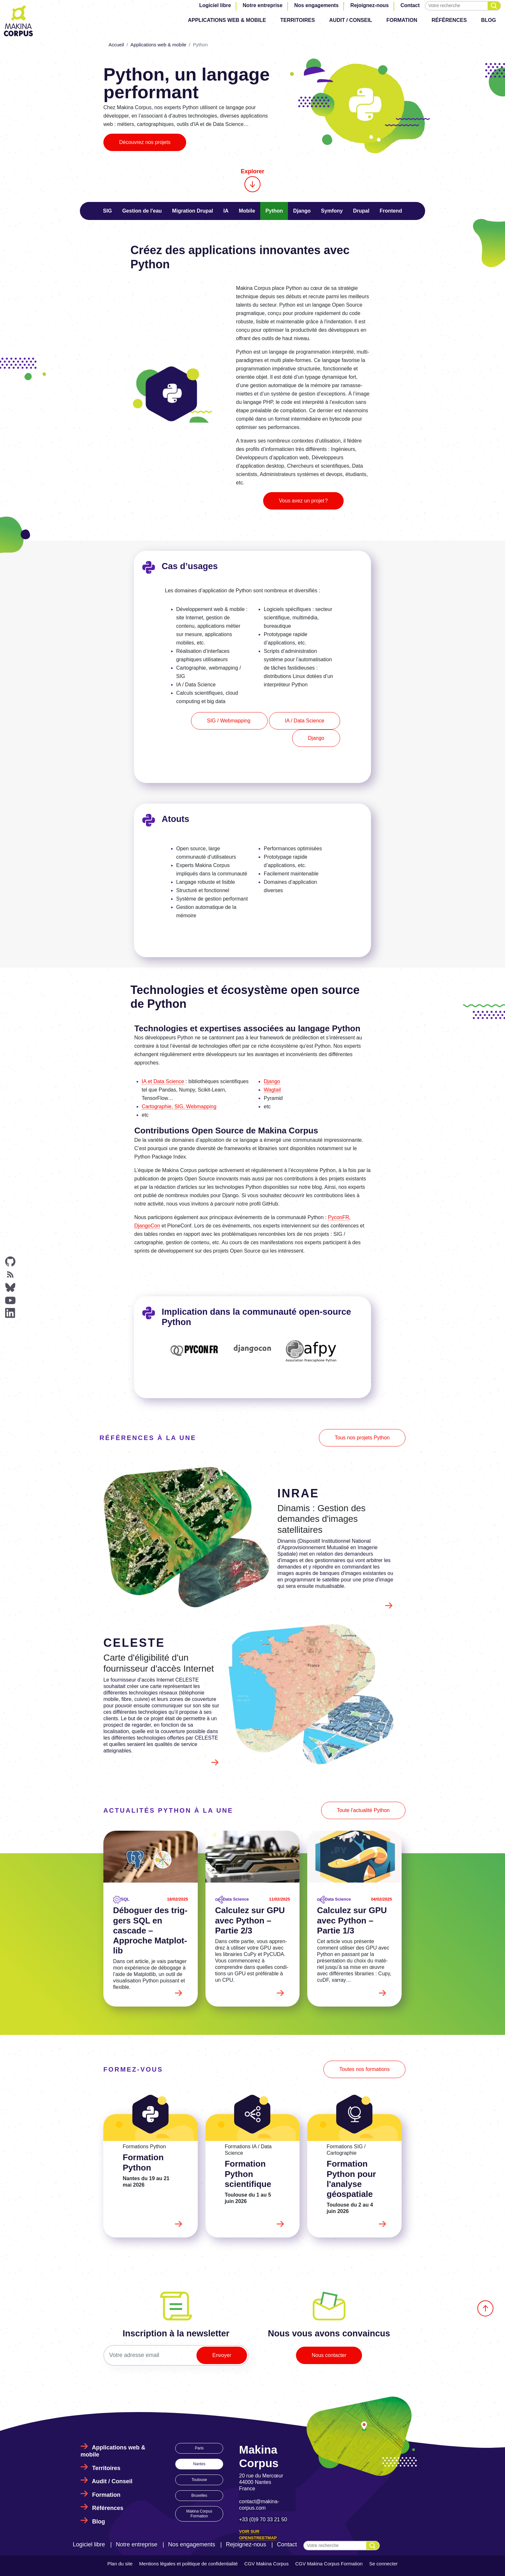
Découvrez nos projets (144, 142)
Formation (401, 20)
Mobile (247, 211)
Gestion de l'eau (142, 211)
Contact (410, 5)
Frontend (391, 211)
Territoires (297, 20)
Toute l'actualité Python (363, 1810)
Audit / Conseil (350, 20)
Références (449, 20)
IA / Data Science (304, 720)
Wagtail (272, 1089)
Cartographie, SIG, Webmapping (179, 1106)
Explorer (252, 180)
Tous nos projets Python (362, 1437)
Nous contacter (329, 2355)
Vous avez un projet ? (303, 500)
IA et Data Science (163, 1081)
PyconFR (338, 1217)
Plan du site (119, 2563)
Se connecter (383, 2563)
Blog (488, 20)
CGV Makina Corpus (266, 2563)
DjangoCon (147, 1225)
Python (274, 211)
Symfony (332, 211)
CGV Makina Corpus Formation (329, 2563)
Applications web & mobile (227, 20)
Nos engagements (316, 5)
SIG (107, 211)
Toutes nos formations (364, 2069)
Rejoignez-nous (369, 5)
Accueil (116, 44)
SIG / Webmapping (229, 720)
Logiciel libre (215, 5)
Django (301, 211)
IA (225, 211)
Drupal (361, 211)
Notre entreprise (263, 5)
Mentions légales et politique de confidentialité (188, 2563)
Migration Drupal (192, 211)
